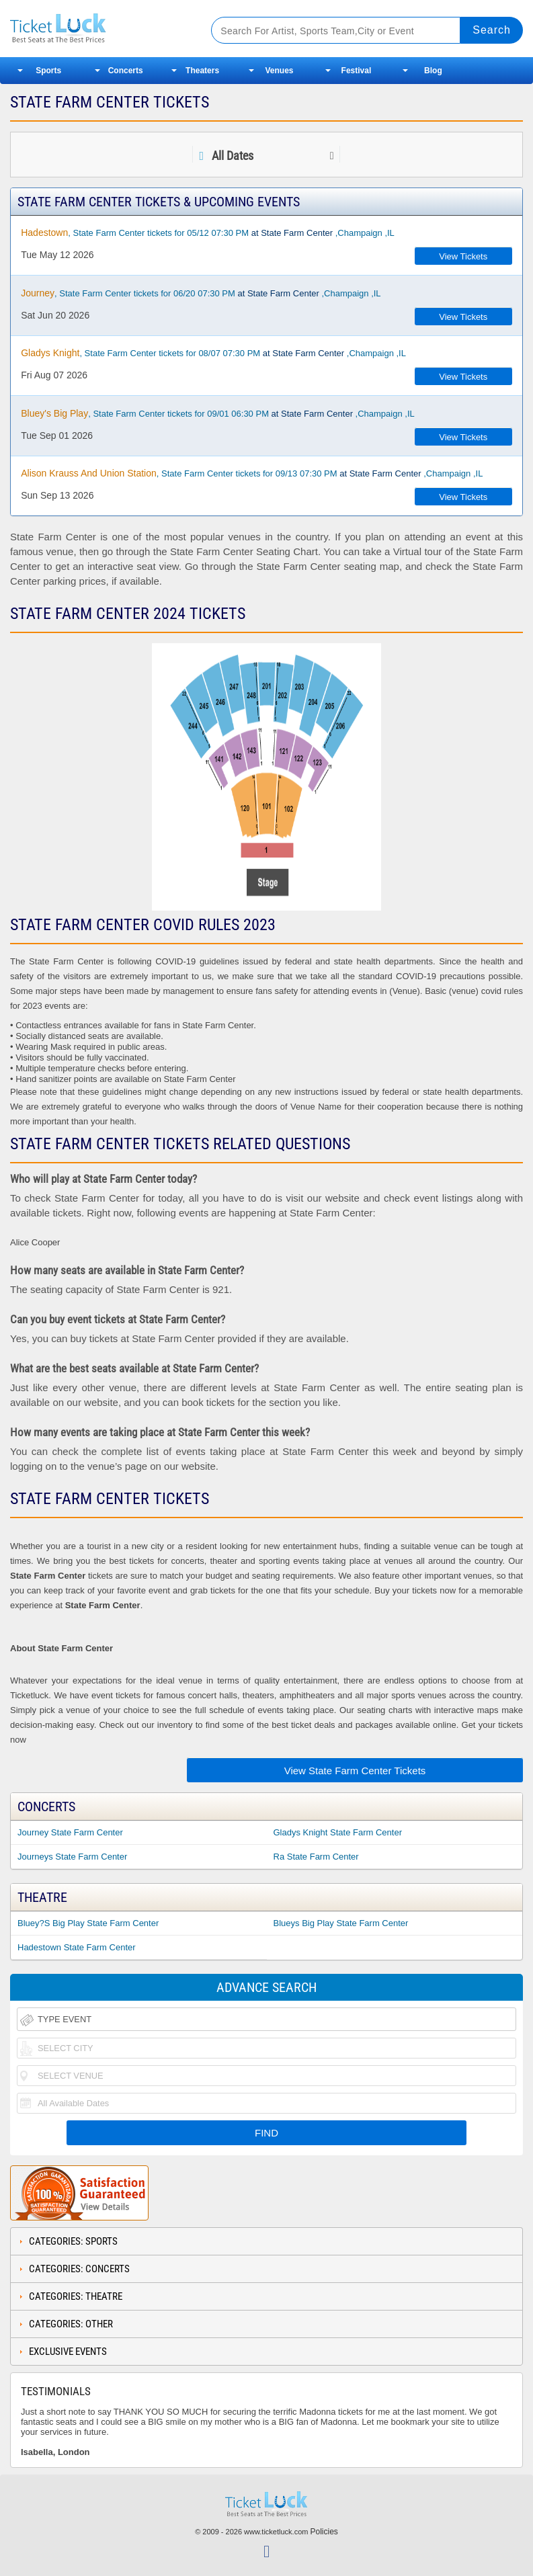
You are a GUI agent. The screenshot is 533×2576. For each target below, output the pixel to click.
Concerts (125, 70)
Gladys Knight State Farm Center (338, 1832)
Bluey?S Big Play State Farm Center (88, 1923)
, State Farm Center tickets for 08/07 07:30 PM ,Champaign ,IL (213, 352)
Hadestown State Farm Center (76, 1947)
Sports (48, 70)
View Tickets (463, 256)
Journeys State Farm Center (72, 1857)
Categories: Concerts (79, 2269)
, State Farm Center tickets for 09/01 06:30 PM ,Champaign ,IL (218, 413)
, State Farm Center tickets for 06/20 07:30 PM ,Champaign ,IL (200, 293)
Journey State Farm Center (70, 1832)
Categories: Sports (73, 2241)
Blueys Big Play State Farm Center (341, 1923)
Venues (279, 70)
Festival (356, 70)
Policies (324, 2531)
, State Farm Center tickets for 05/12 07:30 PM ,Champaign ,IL (208, 232)
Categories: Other (71, 2324)
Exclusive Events (68, 2351)
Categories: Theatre (75, 2296)
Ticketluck (100, 28)
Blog (433, 70)
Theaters (202, 70)
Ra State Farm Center (316, 1857)
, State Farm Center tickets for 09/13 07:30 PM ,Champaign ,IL (252, 473)
